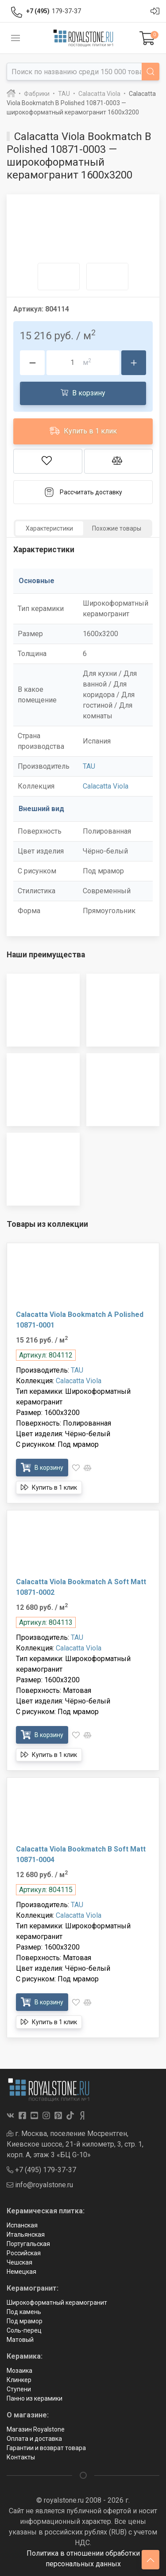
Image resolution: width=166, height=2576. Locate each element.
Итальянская (26, 2234)
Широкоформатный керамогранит (57, 2302)
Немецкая (21, 2271)
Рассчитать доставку (83, 492)
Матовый (20, 2339)
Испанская (22, 2225)
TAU (89, 766)
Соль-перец (24, 2330)
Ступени (19, 2389)
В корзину (83, 392)
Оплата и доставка (34, 2438)
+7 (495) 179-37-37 (41, 2170)
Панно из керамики (34, 2398)
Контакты (21, 2457)
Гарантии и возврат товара (46, 2447)
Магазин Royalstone (36, 2429)
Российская (24, 2253)
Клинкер (19, 2379)
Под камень (24, 2311)
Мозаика (19, 2370)
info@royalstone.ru (40, 2185)
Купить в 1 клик (83, 430)
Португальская (28, 2243)
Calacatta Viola (105, 786)
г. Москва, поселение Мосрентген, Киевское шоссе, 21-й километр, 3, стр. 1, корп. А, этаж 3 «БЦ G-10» (75, 2144)
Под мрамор (24, 2321)
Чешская (19, 2262)
